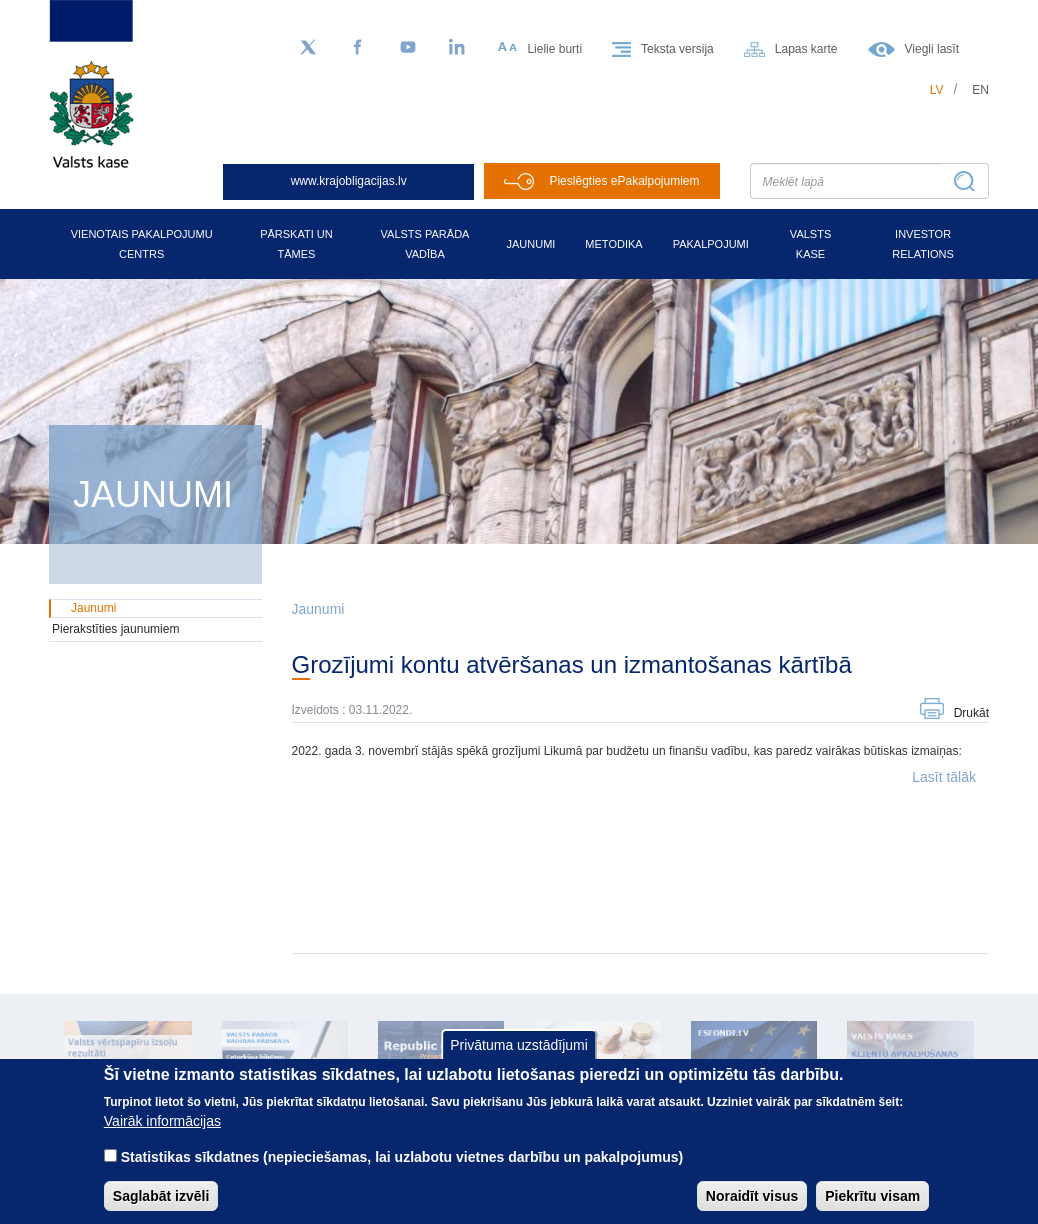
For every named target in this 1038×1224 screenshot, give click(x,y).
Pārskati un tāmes (296, 244)
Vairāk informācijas (162, 1137)
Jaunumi (530, 244)
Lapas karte (806, 49)
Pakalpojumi (711, 244)
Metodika (613, 244)
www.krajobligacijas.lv (349, 181)
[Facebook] (358, 48)
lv (937, 90)
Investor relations (923, 244)
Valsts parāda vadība (425, 244)
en (980, 90)
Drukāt (971, 713)
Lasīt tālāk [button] (944, 777)
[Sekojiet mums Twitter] (308, 48)
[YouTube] (408, 48)
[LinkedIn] (458, 48)
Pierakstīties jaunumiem (115, 629)
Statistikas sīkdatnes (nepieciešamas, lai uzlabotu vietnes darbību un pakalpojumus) (402, 1173)
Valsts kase (810, 244)
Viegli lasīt (932, 49)
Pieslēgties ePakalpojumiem (624, 181)
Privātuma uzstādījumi (519, 1060)
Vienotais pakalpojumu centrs (142, 244)
